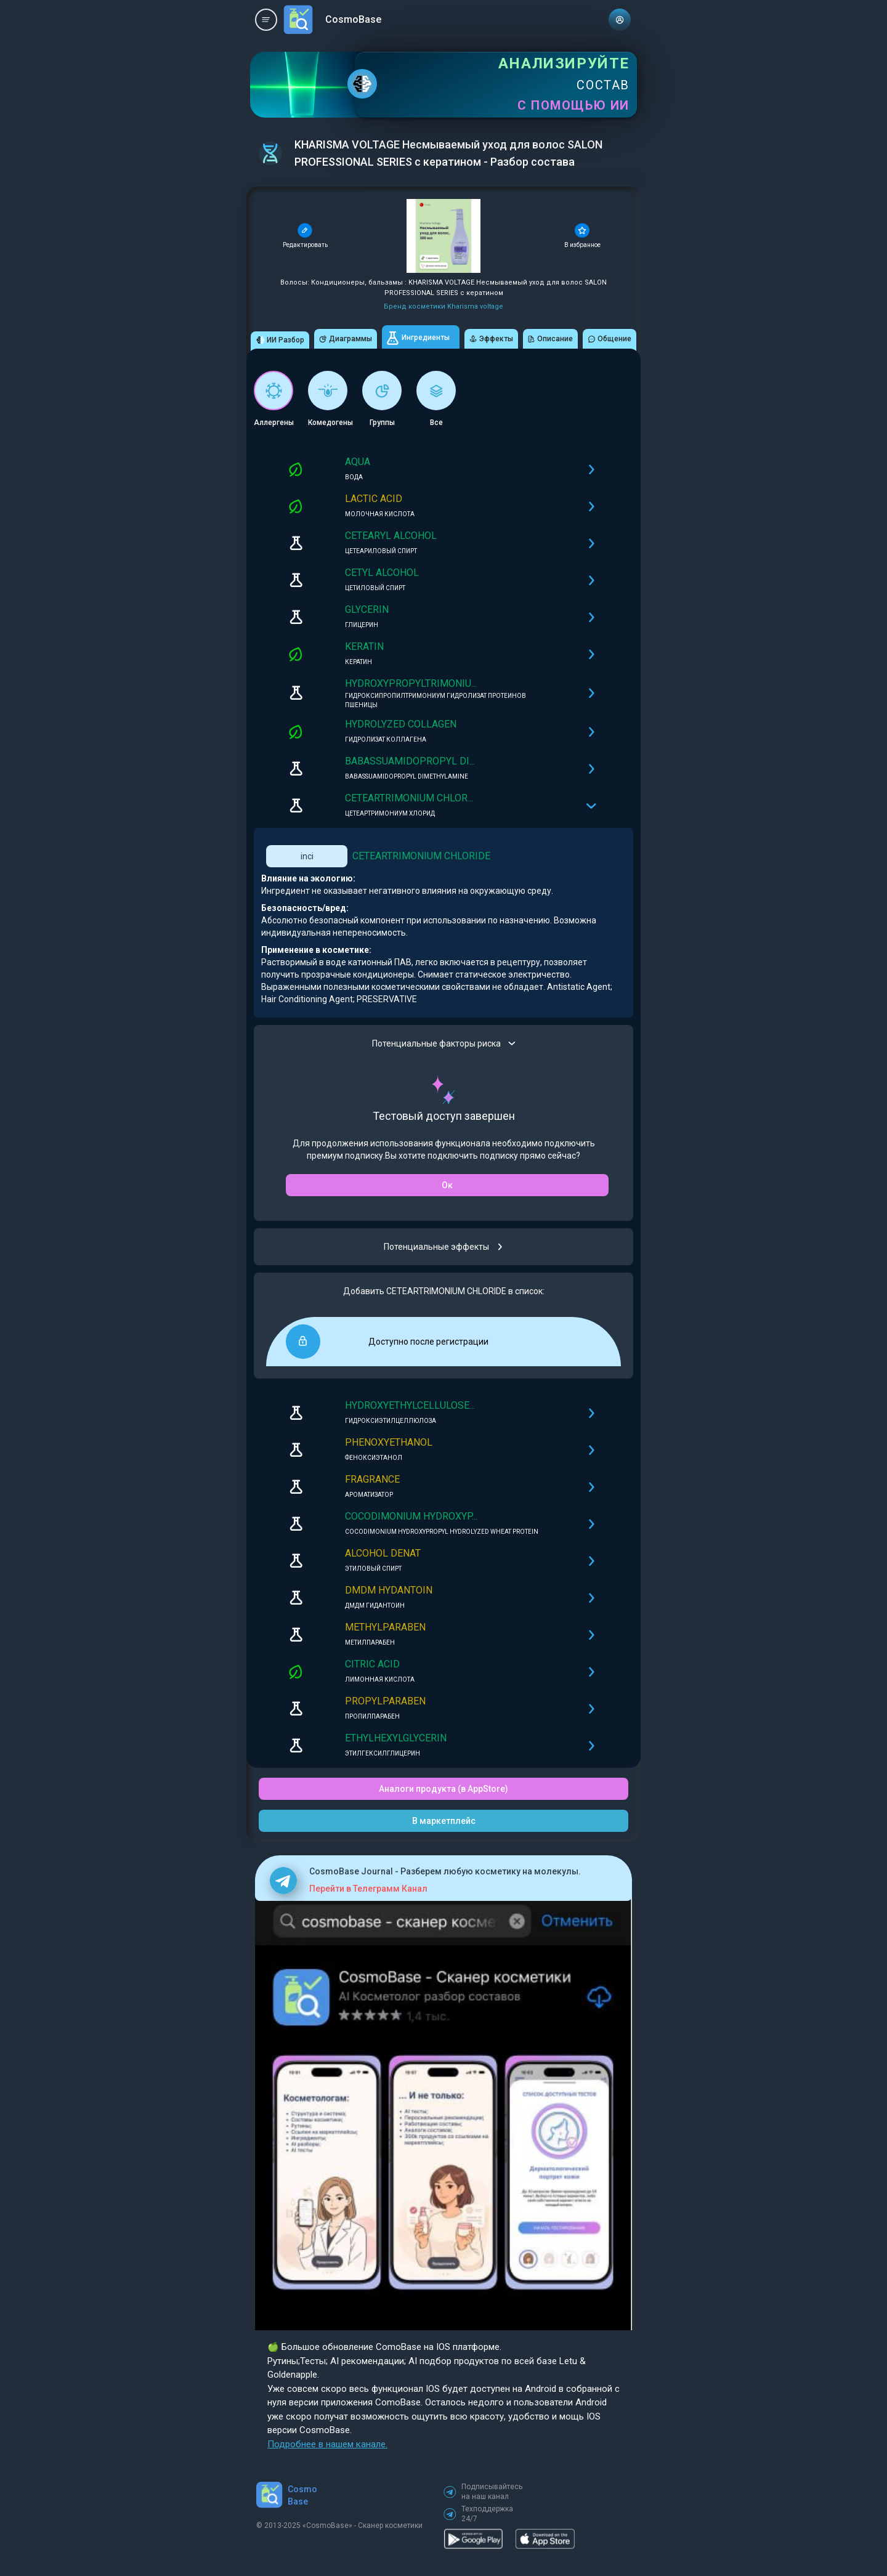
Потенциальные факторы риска (444, 1043)
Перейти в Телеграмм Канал (368, 1889)
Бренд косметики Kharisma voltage (443, 306)
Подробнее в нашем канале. (327, 2444)
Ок (447, 1185)
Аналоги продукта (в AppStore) (443, 1789)
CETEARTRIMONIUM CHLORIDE (421, 856)
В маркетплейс (444, 1821)
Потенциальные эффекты (444, 1247)
